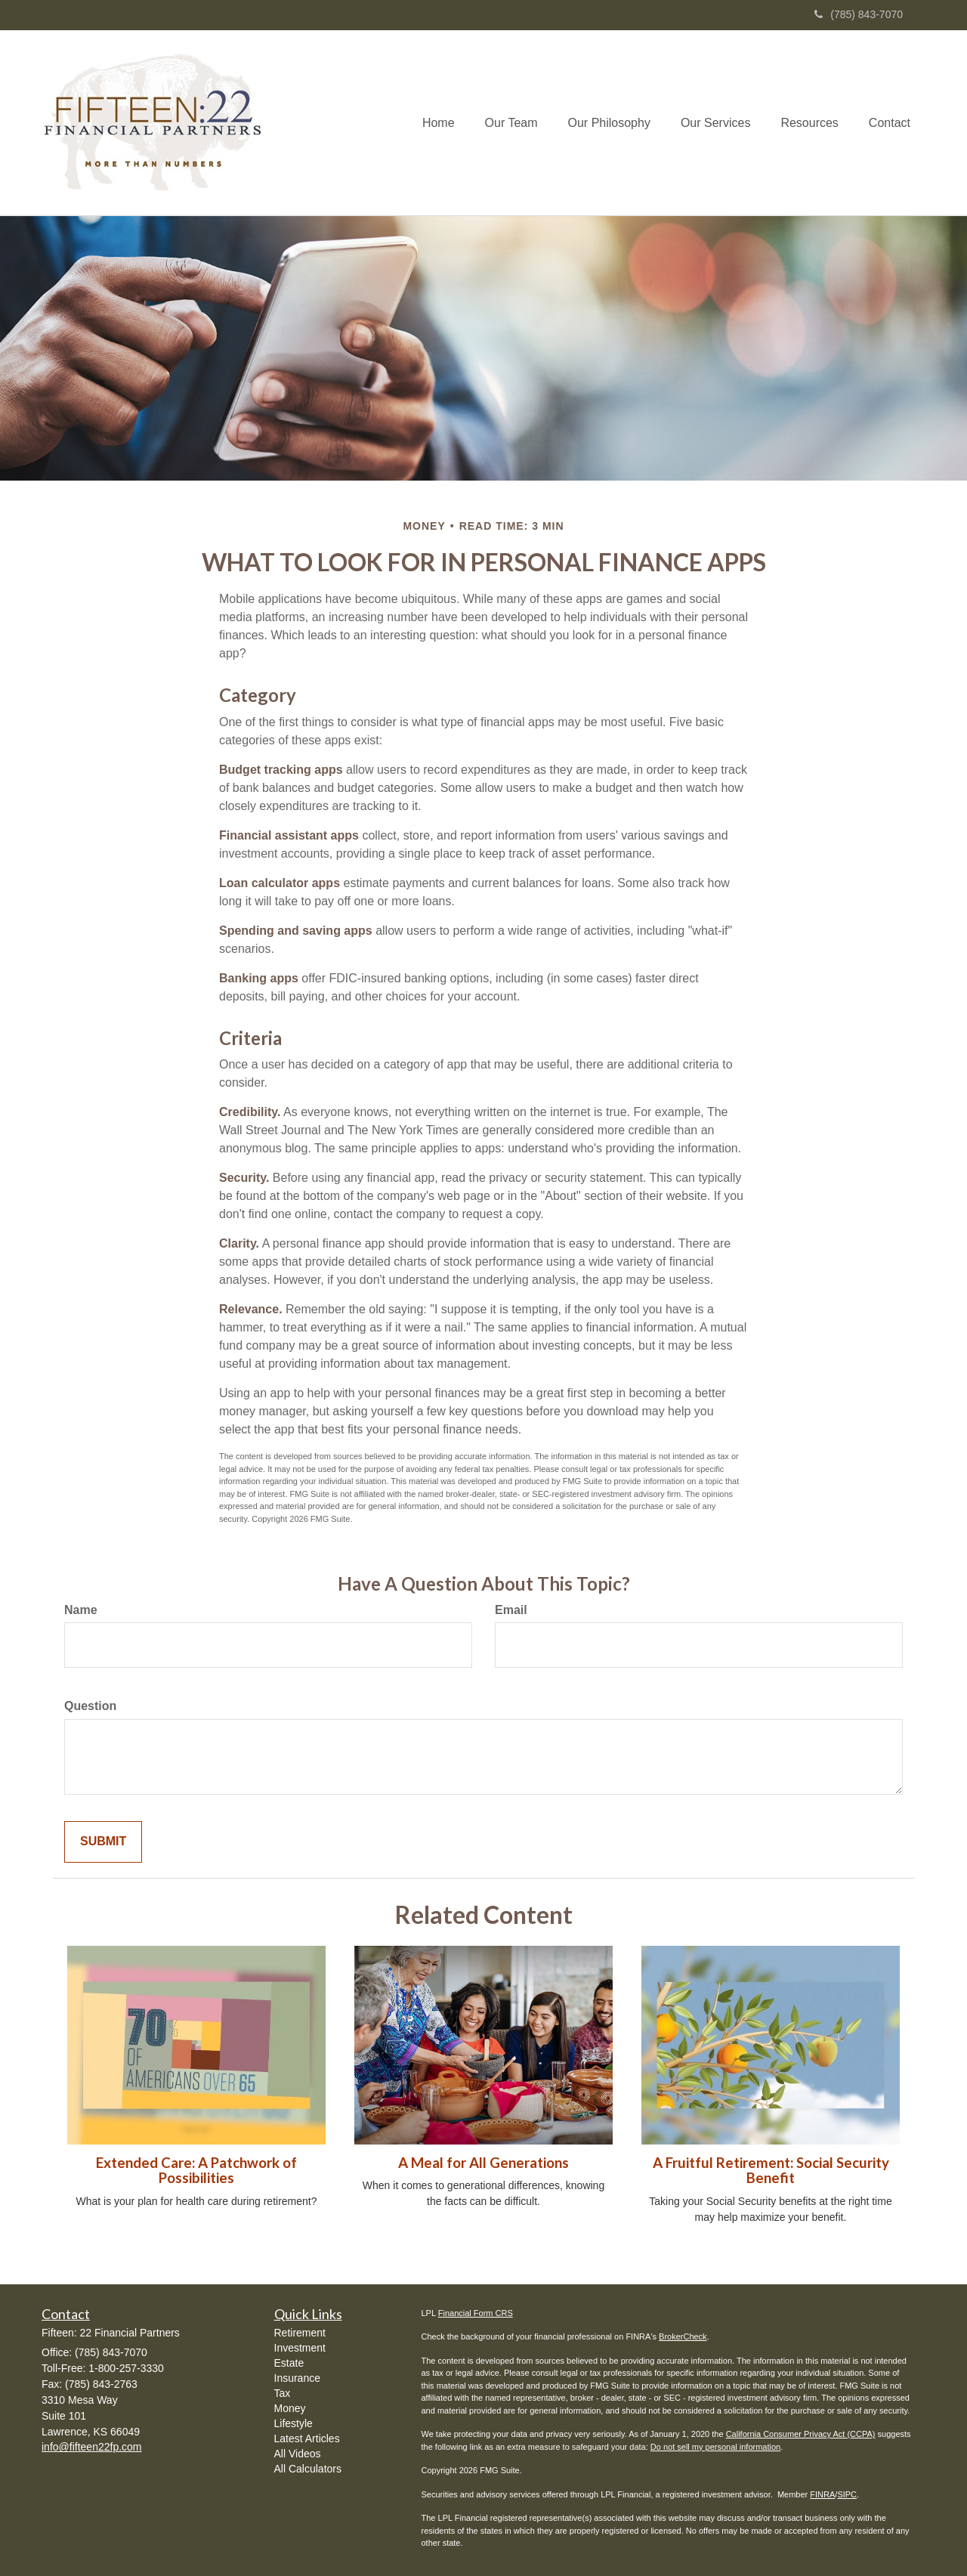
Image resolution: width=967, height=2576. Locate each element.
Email (511, 1609)
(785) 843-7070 (858, 14)
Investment (300, 2348)
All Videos (297, 2454)
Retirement (300, 2333)
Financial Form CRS (475, 2313)
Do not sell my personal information (715, 2446)
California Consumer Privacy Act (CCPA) (801, 2433)
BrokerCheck (683, 2336)
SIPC (847, 2494)
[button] (511, 123)
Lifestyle (293, 2423)
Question (90, 1705)
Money (290, 2408)
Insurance (297, 2378)
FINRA (822, 2494)
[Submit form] (103, 1842)
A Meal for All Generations (483, 2162)
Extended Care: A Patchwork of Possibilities (196, 2170)
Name (80, 1609)
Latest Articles (307, 2438)
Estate (289, 2363)
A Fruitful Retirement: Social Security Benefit (771, 2170)
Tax (282, 2393)
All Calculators (307, 2469)
